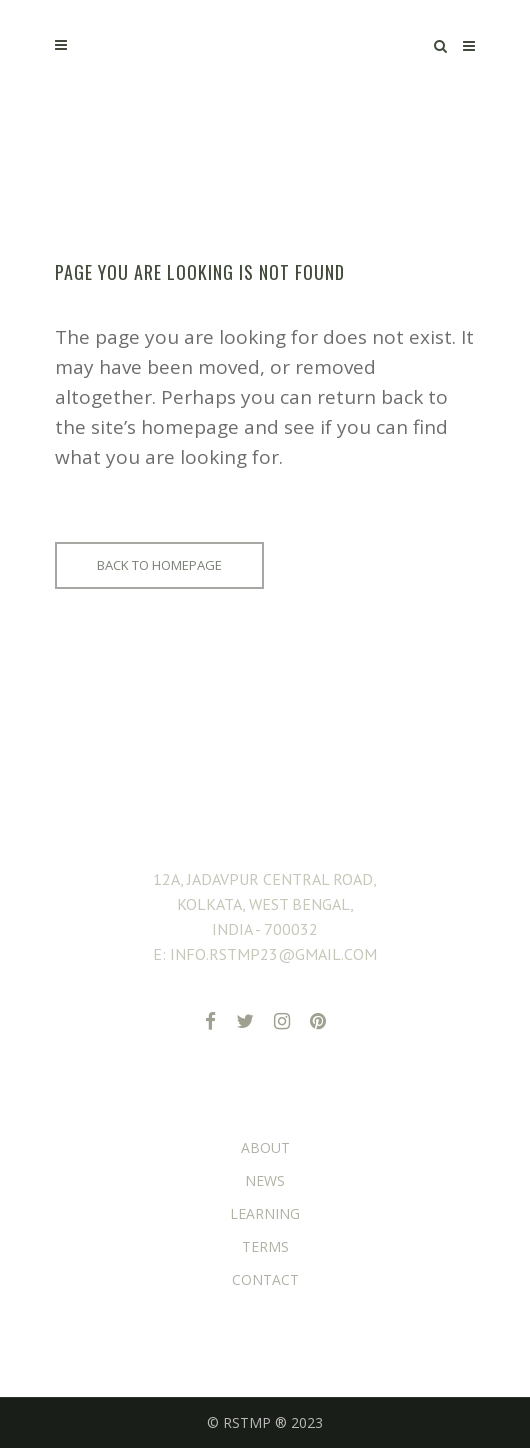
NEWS (265, 1180)
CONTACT (265, 1279)
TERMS (265, 1246)
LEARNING (265, 1213)
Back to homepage (159, 565)
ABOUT (265, 1147)
